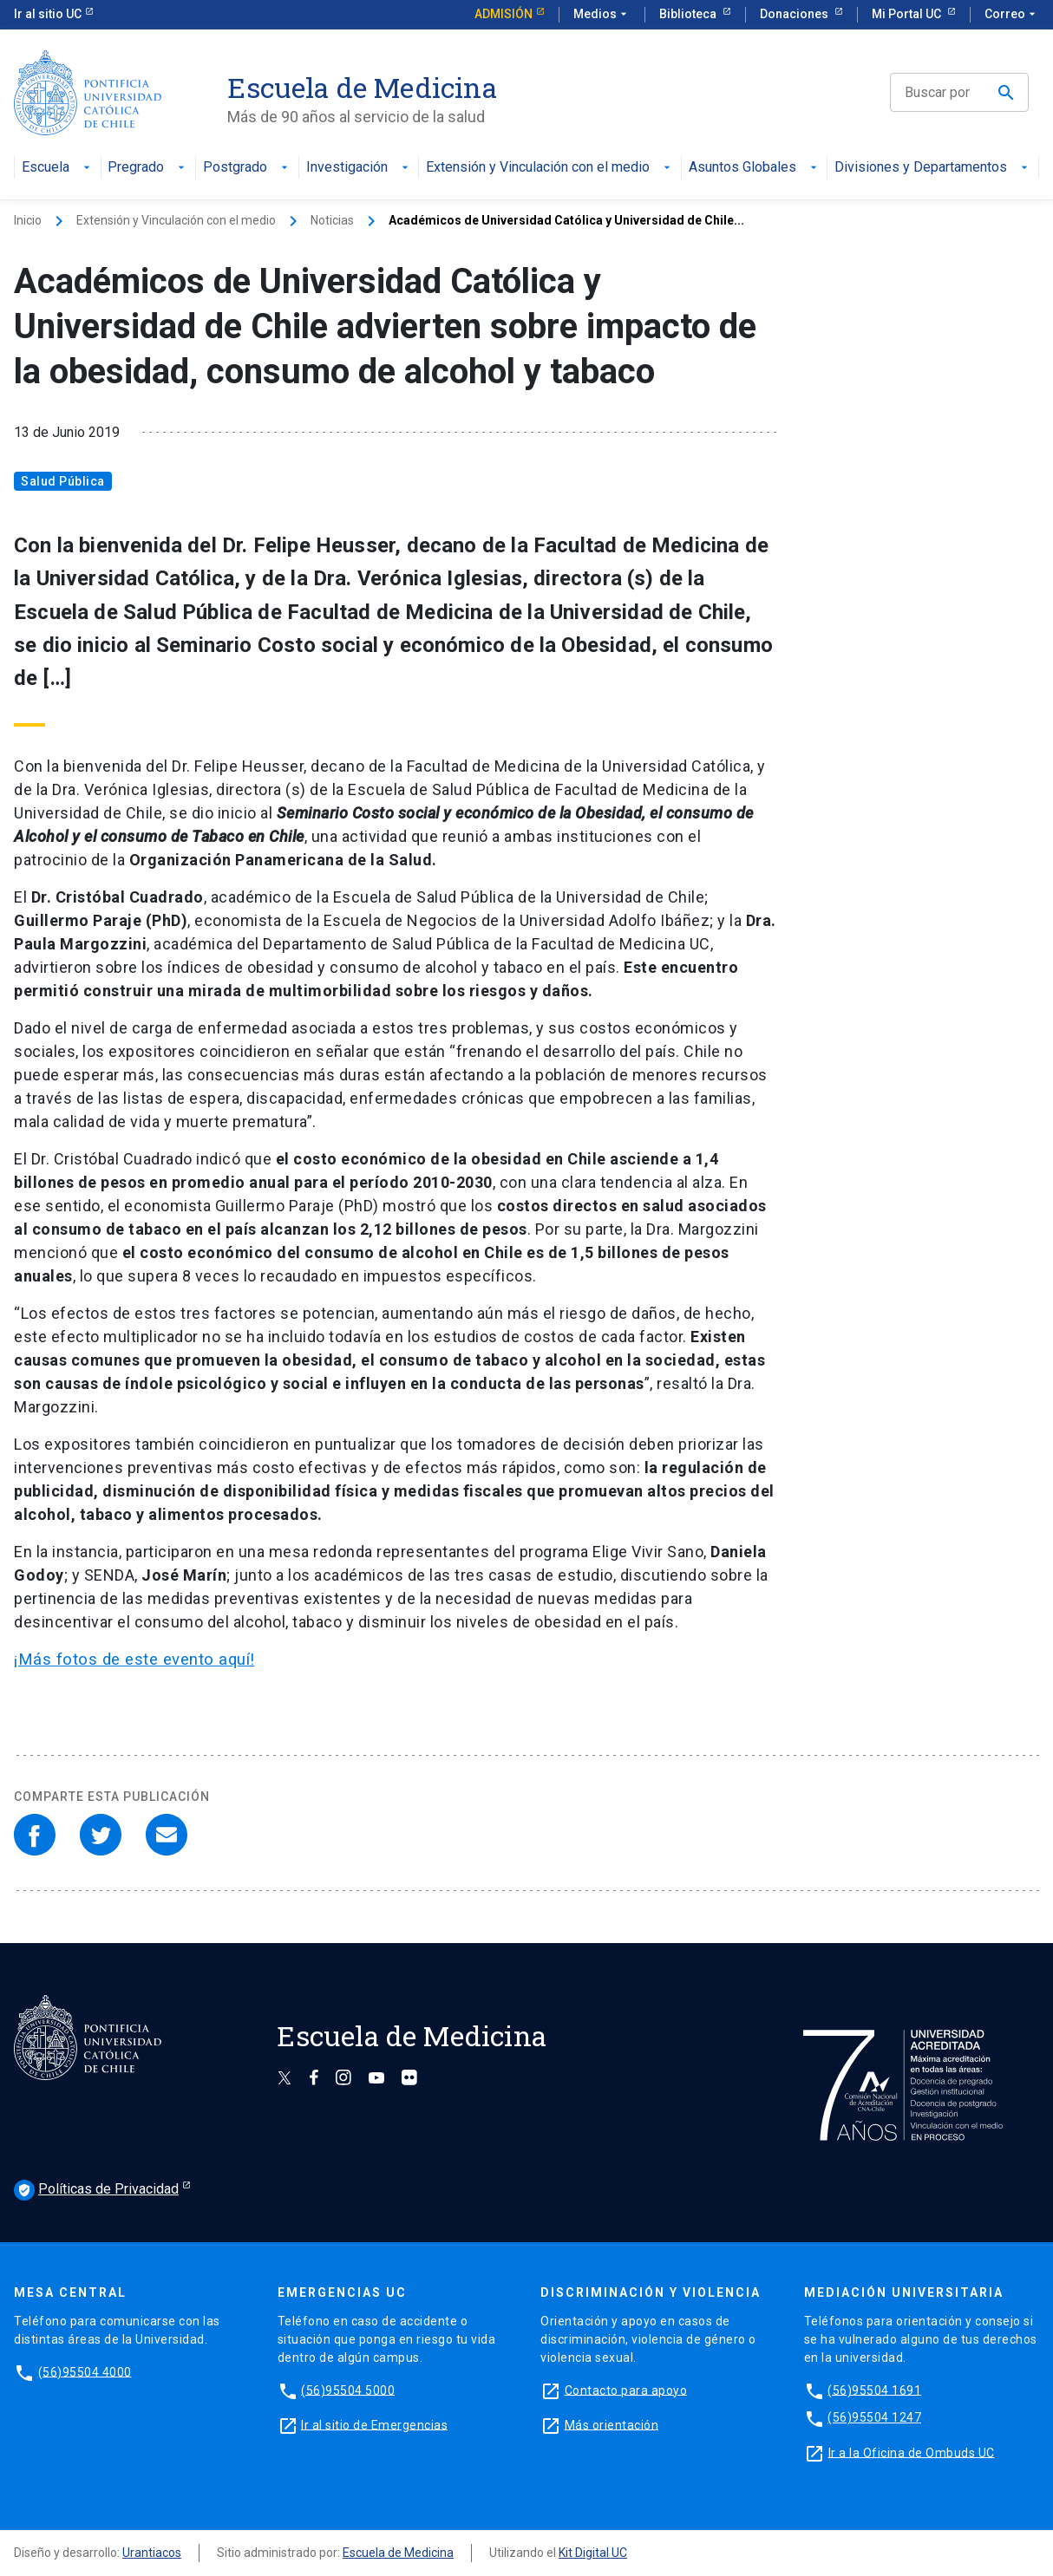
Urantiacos (151, 2553)
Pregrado (148, 167)
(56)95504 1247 (874, 2417)
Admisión (503, 14)
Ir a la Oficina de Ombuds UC (911, 2452)
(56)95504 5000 (348, 2390)
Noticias (332, 220)
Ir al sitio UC (48, 14)
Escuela (58, 167)
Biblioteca (689, 14)
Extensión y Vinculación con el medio (550, 167)
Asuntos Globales (755, 167)
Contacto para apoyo (626, 2390)
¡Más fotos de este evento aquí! (134, 1659)
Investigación (359, 167)
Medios (602, 15)
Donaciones (795, 14)
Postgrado (247, 167)
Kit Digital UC (593, 2553)
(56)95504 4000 (85, 2371)
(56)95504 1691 (874, 2390)
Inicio (28, 220)
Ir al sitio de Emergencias (374, 2424)
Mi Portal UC (908, 14)
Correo (1011, 15)
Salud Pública (63, 481)
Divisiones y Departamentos (932, 167)
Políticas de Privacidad (96, 2190)
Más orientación (612, 2424)
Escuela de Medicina (398, 2553)
